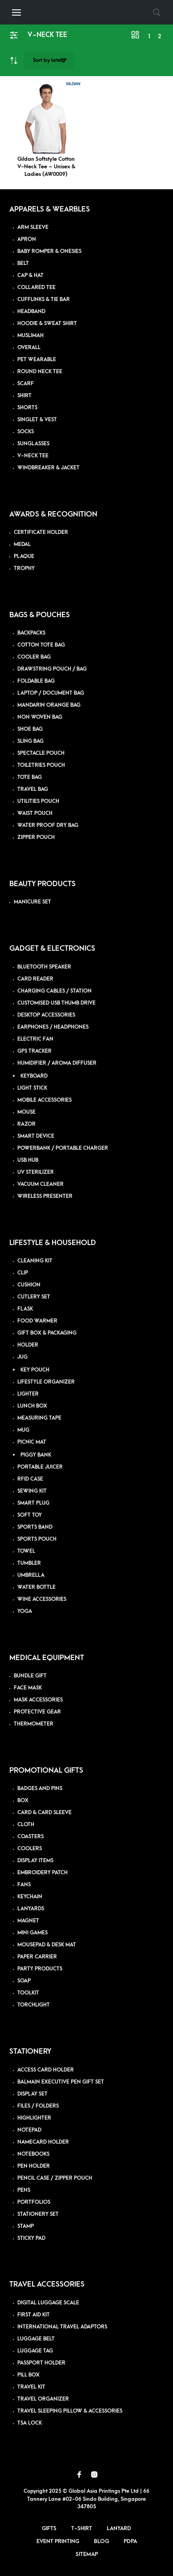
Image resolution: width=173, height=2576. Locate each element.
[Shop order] (49, 60)
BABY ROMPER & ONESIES (49, 251)
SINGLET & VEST (37, 420)
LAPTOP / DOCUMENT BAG (50, 693)
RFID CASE (30, 1479)
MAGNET (28, 1921)
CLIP (22, 1273)
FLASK (25, 1309)
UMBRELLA (30, 1575)
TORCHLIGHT (33, 2005)
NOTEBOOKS (33, 2154)
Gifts (49, 2528)
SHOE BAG (30, 729)
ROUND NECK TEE (39, 371)
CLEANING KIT (34, 1261)
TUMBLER (29, 1563)
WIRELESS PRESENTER (44, 1196)
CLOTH (25, 1824)
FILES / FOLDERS (38, 2106)
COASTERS (30, 1836)
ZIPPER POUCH (36, 837)
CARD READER (35, 979)
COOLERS (29, 1849)
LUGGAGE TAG (35, 2351)
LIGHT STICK (32, 1088)
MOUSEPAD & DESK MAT (46, 1945)
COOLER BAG (34, 657)
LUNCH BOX (32, 1406)
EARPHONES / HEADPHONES (53, 1027)
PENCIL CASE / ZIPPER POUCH (54, 2178)
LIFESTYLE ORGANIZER (46, 1382)
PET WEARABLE (36, 359)
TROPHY (24, 568)
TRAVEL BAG (32, 789)
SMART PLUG (33, 1503)
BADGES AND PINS (39, 1788)
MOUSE (26, 1112)
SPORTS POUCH (36, 1539)
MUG (23, 1430)
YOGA (24, 1611)
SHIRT (24, 396)
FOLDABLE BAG (36, 681)
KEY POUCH (34, 1370)
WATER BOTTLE (36, 1587)
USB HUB (27, 1160)
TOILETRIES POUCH (41, 765)
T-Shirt (81, 2528)
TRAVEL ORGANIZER (43, 2399)
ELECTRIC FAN (35, 1039)
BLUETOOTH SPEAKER (44, 967)
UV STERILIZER (35, 1172)
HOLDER (27, 1345)
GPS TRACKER (34, 1051)
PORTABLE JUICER (40, 1467)
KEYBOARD (34, 1076)
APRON (26, 239)
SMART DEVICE (35, 1136)
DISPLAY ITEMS (35, 1861)
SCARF (25, 384)
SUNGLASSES (33, 444)
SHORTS (27, 408)
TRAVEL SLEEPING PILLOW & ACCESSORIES (69, 2411)
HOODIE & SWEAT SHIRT (47, 323)
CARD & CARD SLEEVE (44, 1812)
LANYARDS (30, 1909)
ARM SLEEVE (32, 227)
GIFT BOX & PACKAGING (46, 1333)
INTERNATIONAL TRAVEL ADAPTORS (62, 2327)
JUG (22, 1357)
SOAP (24, 1981)
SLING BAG (30, 741)
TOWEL (26, 1551)
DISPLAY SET (32, 2094)
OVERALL (28, 347)
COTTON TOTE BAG (41, 645)
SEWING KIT (32, 1491)
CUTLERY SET (33, 1297)
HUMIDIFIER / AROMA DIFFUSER (57, 1063)
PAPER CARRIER (37, 1957)
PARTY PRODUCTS (39, 1969)
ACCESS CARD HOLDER (45, 2070)
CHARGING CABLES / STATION (54, 991)
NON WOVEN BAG (39, 717)
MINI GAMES (32, 1933)
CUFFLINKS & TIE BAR (43, 299)
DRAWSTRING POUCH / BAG (52, 669)
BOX (22, 1800)
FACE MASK (28, 1688)
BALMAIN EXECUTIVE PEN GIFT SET (60, 2082)
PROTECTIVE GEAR (37, 1712)
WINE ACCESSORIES (41, 1599)
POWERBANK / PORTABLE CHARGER (62, 1148)
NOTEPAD (29, 2130)
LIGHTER (28, 1394)
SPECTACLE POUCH (40, 753)
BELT (23, 263)
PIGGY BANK (35, 1455)
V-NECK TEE (32, 456)
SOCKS (25, 432)
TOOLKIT (28, 1993)
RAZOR (26, 1124)
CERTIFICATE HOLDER (41, 532)
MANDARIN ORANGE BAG (48, 705)
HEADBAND (31, 311)
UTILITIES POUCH (38, 801)
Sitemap (87, 2554)
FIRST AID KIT (33, 2315)
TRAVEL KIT (31, 2387)
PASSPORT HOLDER (41, 2363)
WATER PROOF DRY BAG (47, 825)
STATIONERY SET (38, 2214)
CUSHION (28, 1285)
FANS (24, 1885)
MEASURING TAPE (39, 1418)
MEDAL (22, 544)
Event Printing (57, 2541)
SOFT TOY (29, 1515)
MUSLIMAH (30, 335)
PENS (23, 2190)
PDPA (130, 2541)
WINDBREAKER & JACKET (48, 468)
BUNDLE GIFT (30, 1676)
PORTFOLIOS (33, 2202)
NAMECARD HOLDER (43, 2142)
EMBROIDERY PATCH (42, 1873)
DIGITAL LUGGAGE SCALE (48, 2303)
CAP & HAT (30, 275)
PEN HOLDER (33, 2166)
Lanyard (119, 2528)
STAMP (25, 2226)
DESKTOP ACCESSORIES (46, 1015)
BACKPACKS (31, 633)
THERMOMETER (33, 1724)
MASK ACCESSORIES (38, 1700)
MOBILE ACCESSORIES (44, 1100)
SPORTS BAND (34, 1527)
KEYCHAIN (29, 1897)
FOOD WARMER (37, 1321)
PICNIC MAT (31, 1442)
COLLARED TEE (36, 287)
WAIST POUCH (34, 813)
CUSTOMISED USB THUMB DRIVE (56, 1003)
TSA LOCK (29, 2423)
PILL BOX (28, 2375)
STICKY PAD (31, 2238)
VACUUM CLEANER (40, 1184)
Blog (101, 2541)
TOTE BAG (29, 777)
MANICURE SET (32, 902)
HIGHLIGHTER (34, 2118)
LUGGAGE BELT (36, 2339)
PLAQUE (24, 556)
